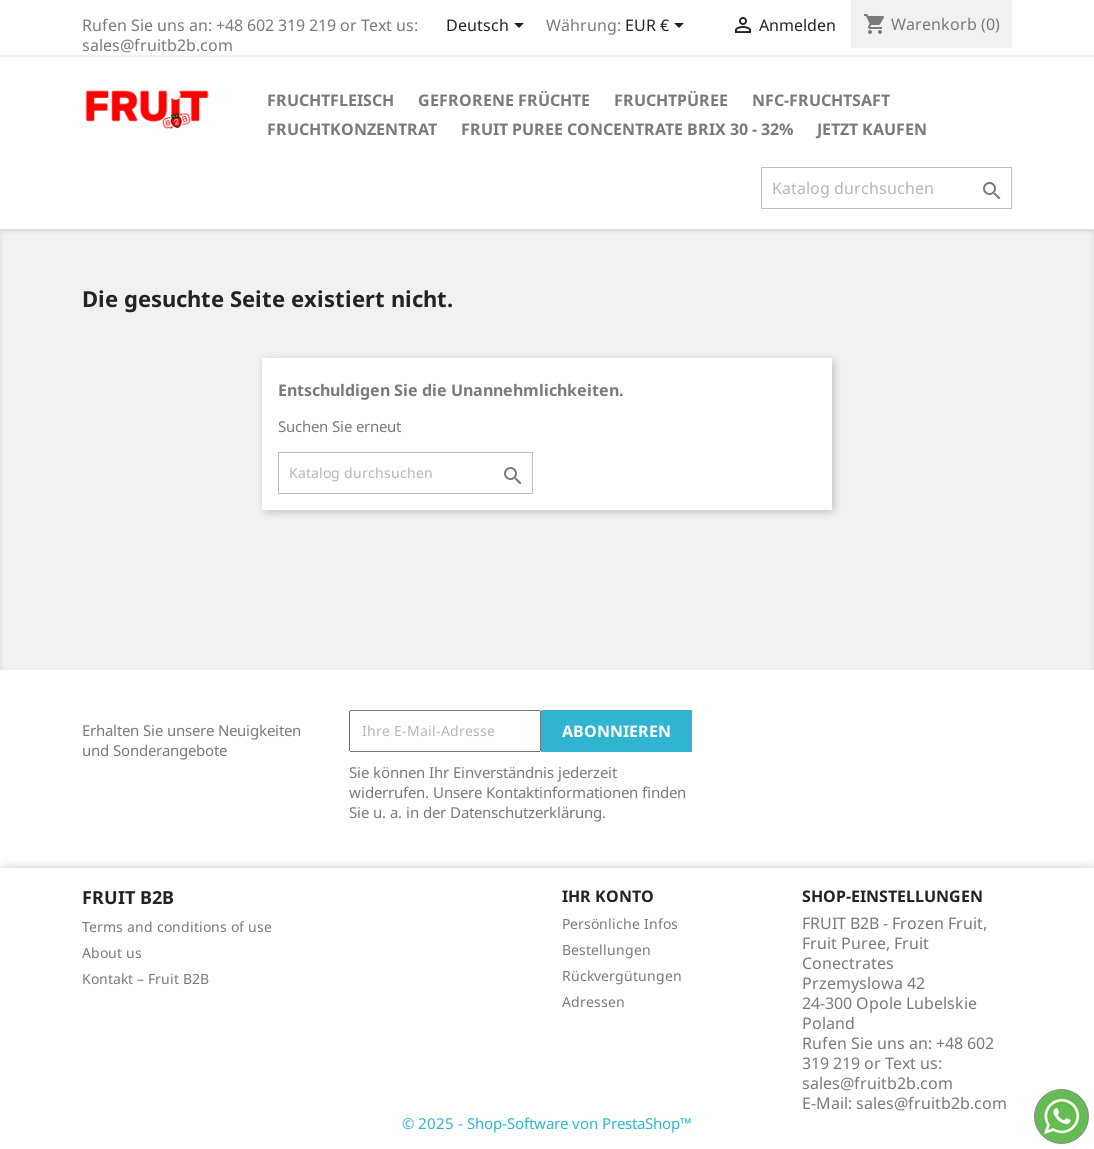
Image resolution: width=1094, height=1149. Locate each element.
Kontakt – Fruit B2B (145, 978)
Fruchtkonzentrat (352, 129)
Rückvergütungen (622, 975)
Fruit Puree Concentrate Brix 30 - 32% (627, 129)
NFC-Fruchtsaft (821, 100)
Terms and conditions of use (177, 926)
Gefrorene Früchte (504, 100)
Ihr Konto (608, 896)
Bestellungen (606, 949)
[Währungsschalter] (658, 27)
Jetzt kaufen (872, 129)
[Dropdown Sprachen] (488, 27)
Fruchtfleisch (330, 100)
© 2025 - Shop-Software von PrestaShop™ (547, 1123)
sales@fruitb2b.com (931, 1103)
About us (112, 952)
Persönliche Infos (620, 923)
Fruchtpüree (671, 100)
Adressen (593, 1001)
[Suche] (886, 188)
